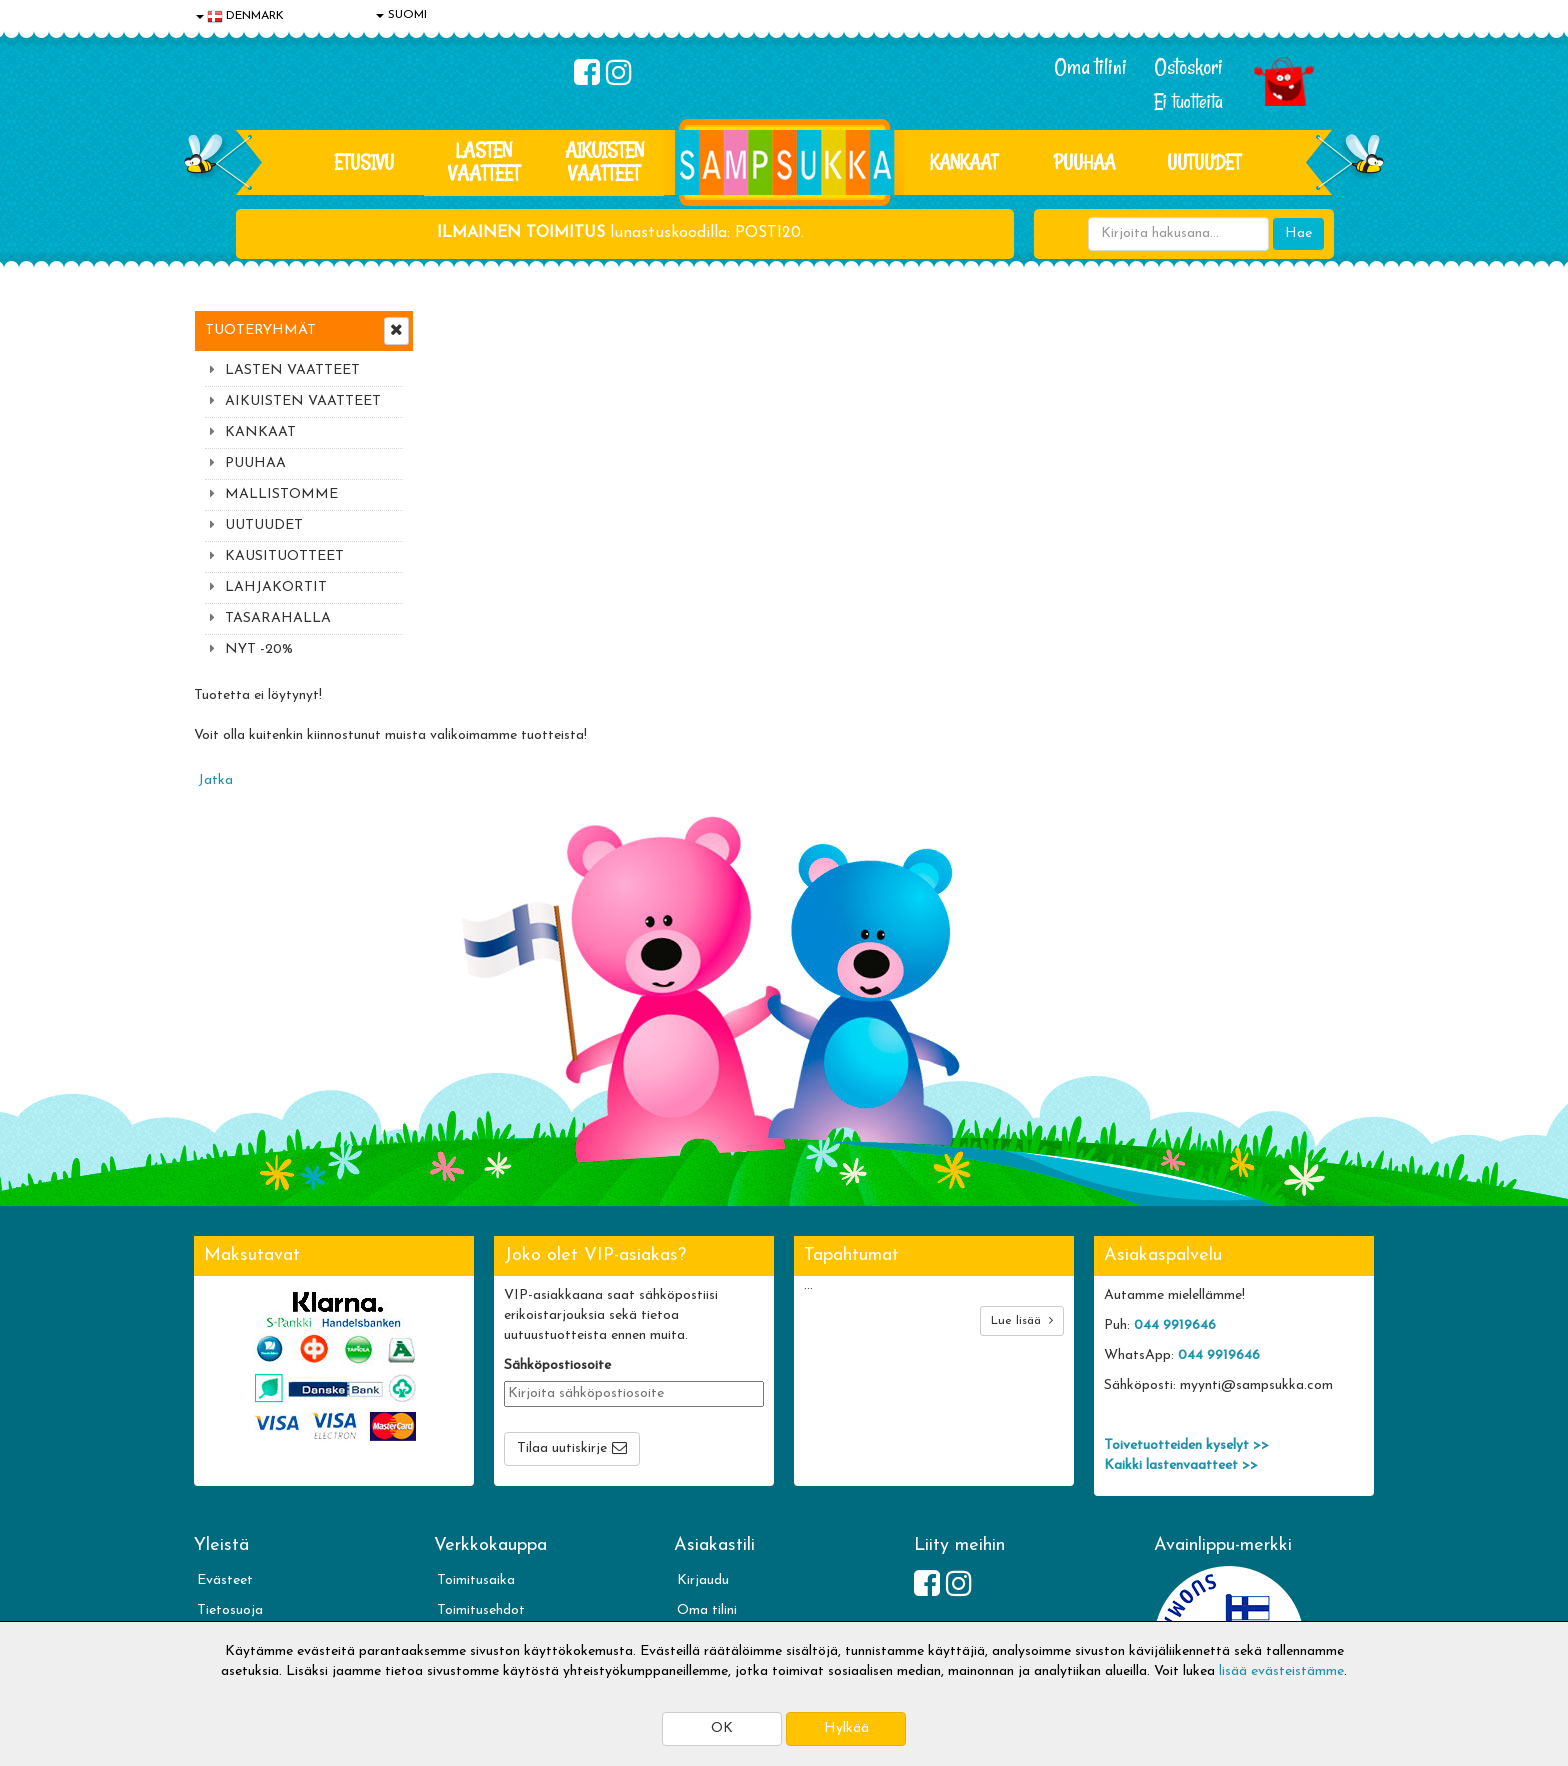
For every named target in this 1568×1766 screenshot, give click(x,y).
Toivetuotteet (480, 1510)
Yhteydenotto (240, 1540)
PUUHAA (1084, 162)
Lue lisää (1022, 1190)
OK (722, 1728)
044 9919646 (1175, 1195)
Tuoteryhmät (260, 330)
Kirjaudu (703, 1450)
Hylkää (846, 1728)
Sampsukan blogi (729, 1510)
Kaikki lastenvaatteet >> (1181, 1335)
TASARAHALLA (278, 618)
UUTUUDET (264, 525)
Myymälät (229, 1570)
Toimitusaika (476, 1450)
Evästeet (225, 1450)
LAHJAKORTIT (276, 587)
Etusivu (364, 162)
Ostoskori (1188, 67)
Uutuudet (1204, 162)
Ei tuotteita (1188, 101)
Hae (1298, 233)
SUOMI (401, 15)
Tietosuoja (230, 1480)
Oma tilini (1090, 67)
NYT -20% (259, 649)
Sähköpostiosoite (557, 1235)
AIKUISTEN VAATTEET (604, 161)
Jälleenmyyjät (239, 1600)
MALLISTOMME (281, 494)
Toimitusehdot (481, 1480)
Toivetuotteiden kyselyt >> (1186, 1315)
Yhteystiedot (237, 1510)
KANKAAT (964, 162)
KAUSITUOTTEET (284, 556)
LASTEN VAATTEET (484, 161)
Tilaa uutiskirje (562, 1318)
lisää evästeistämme (1281, 1671)
